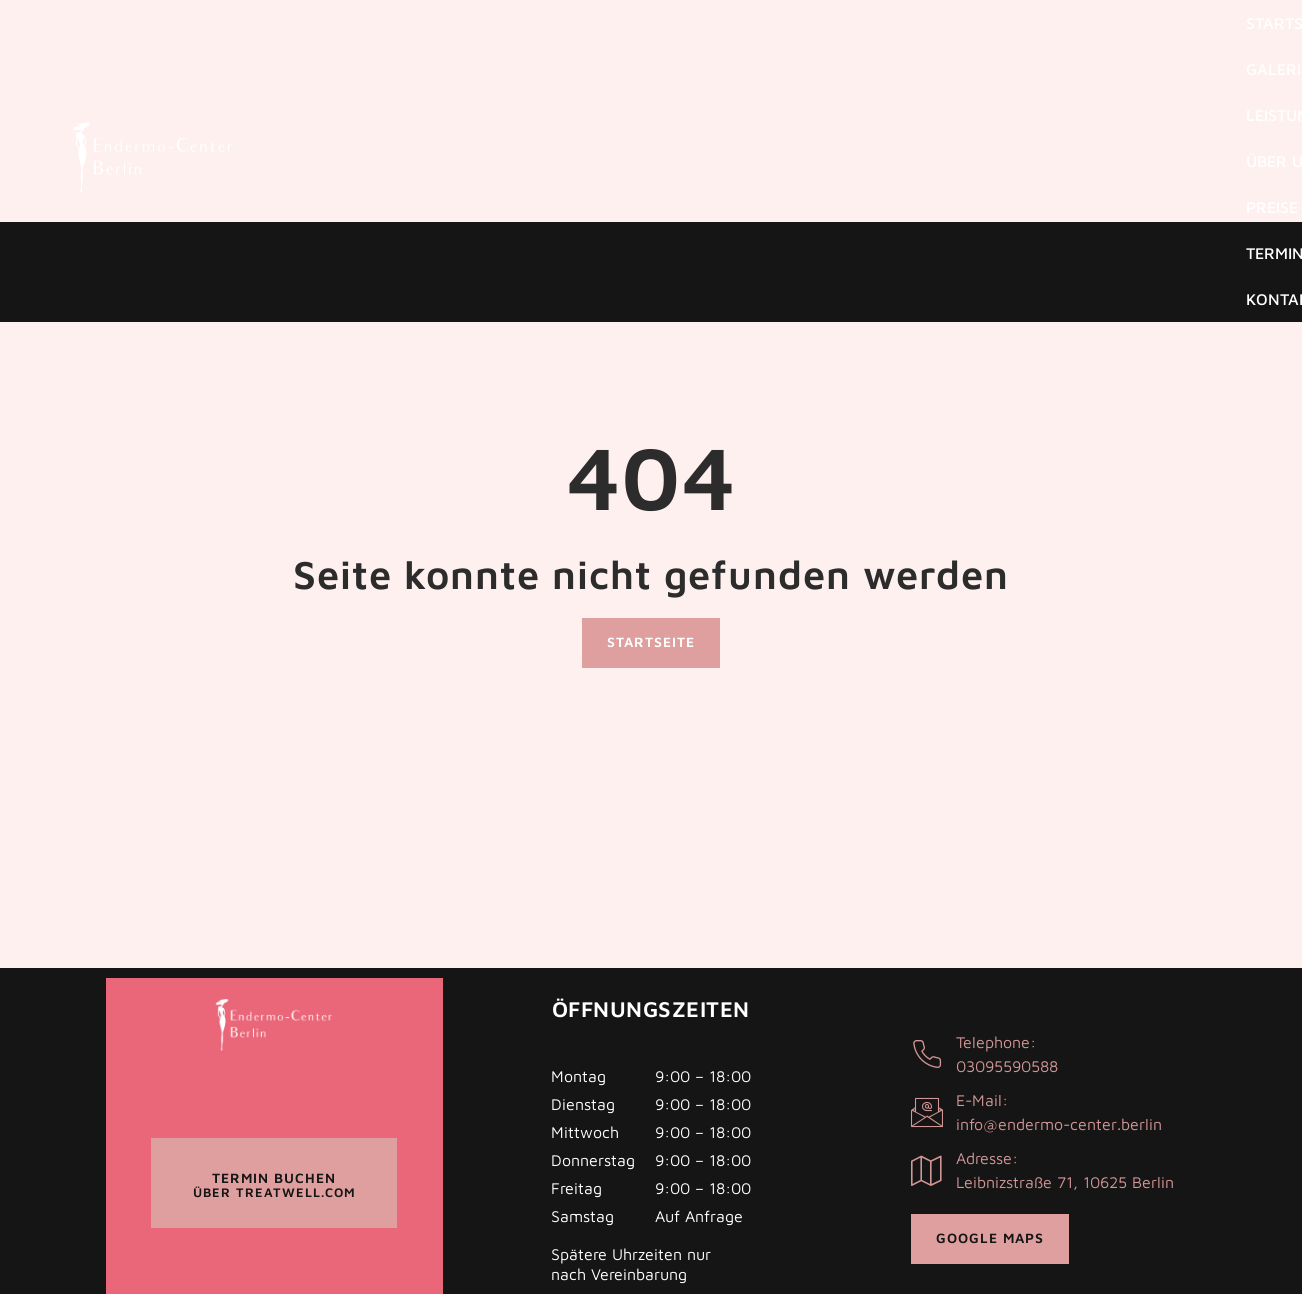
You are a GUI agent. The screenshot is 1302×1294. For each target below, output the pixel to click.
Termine (1080, 50)
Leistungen (779, 50)
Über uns (896, 50)
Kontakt (1180, 50)
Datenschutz (602, 1208)
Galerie (670, 50)
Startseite (564, 50)
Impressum (706, 1208)
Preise (991, 50)
